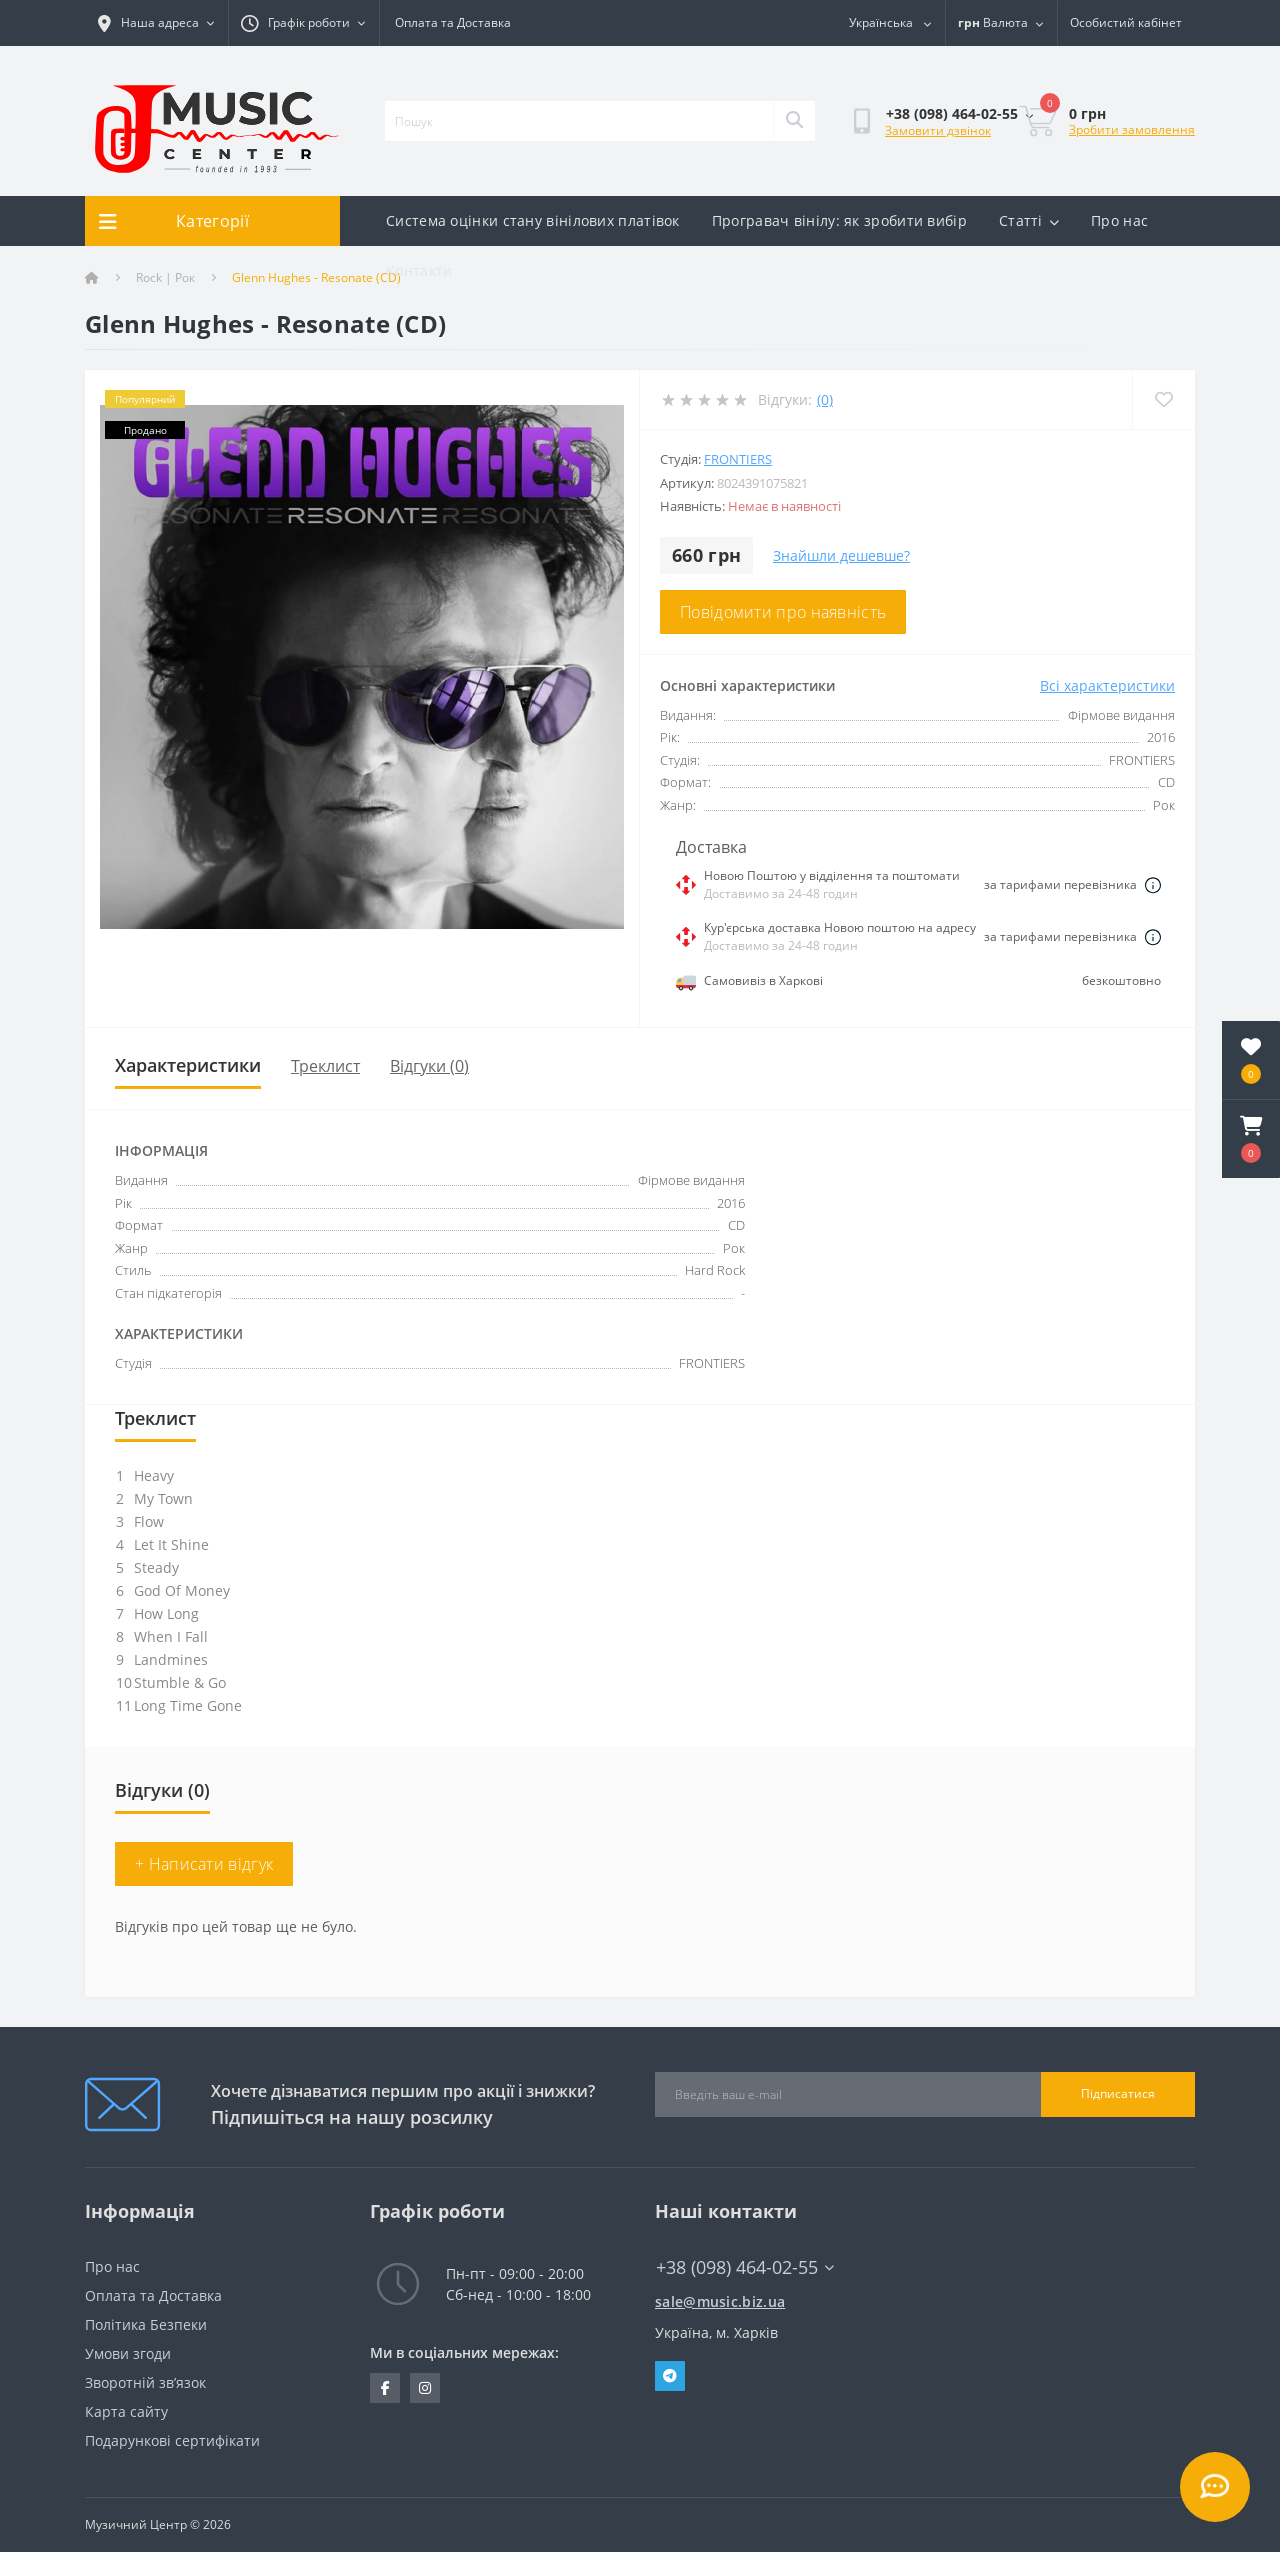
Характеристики (188, 1065)
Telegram (670, 2376)
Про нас (1119, 220)
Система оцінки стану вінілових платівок (533, 220)
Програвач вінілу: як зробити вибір (839, 220)
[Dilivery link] (1153, 885)
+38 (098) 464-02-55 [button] (745, 2267)
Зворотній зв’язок (145, 2382)
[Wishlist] (1163, 399)
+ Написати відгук (204, 1864)
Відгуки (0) (429, 1066)
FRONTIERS (738, 459)
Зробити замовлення (1132, 129)
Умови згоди (128, 2353)
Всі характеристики (1107, 685)
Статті (1029, 220)
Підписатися (1118, 2093)
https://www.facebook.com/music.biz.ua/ (385, 2388)
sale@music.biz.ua (720, 2301)
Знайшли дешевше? (841, 555)
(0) (825, 399)
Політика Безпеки (146, 2324)
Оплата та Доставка (453, 22)
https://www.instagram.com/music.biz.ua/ (425, 2388)
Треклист (325, 1066)
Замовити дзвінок (938, 130)
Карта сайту (126, 2411)
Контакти (419, 270)
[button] (1251, 1139)
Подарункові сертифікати (172, 2440)
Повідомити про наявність (783, 612)
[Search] (794, 121)
